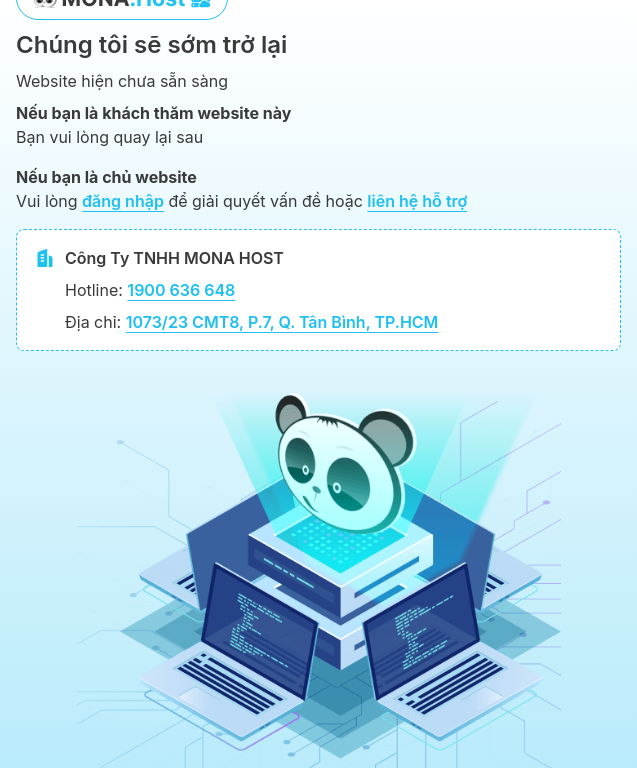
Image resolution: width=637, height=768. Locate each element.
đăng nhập (123, 201)
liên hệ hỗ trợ (417, 201)
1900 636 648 (181, 290)
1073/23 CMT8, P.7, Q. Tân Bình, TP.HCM (282, 322)
